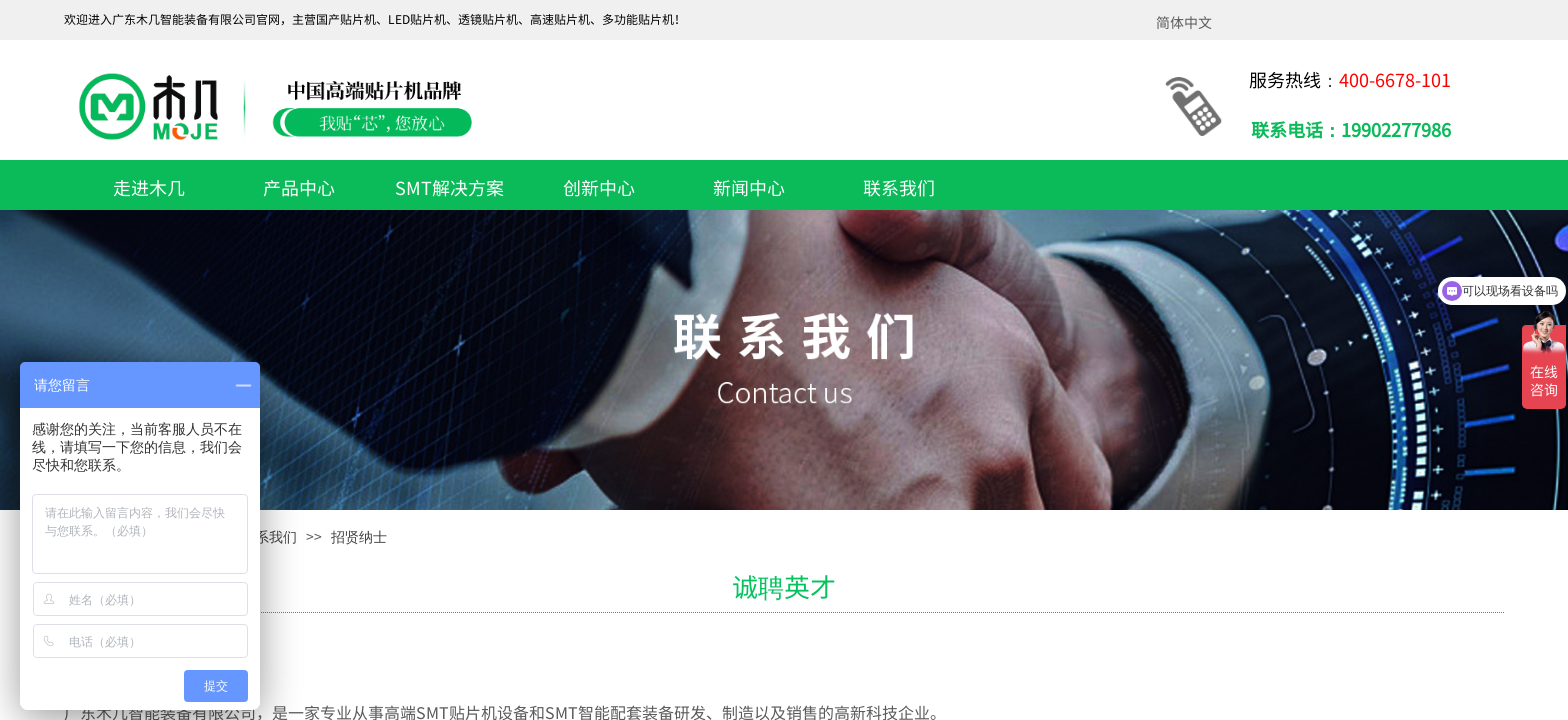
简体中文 (1184, 22)
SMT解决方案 (449, 187)
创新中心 (599, 187)
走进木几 (149, 187)
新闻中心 (749, 187)
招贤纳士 (359, 537)
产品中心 (299, 187)
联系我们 (899, 187)
